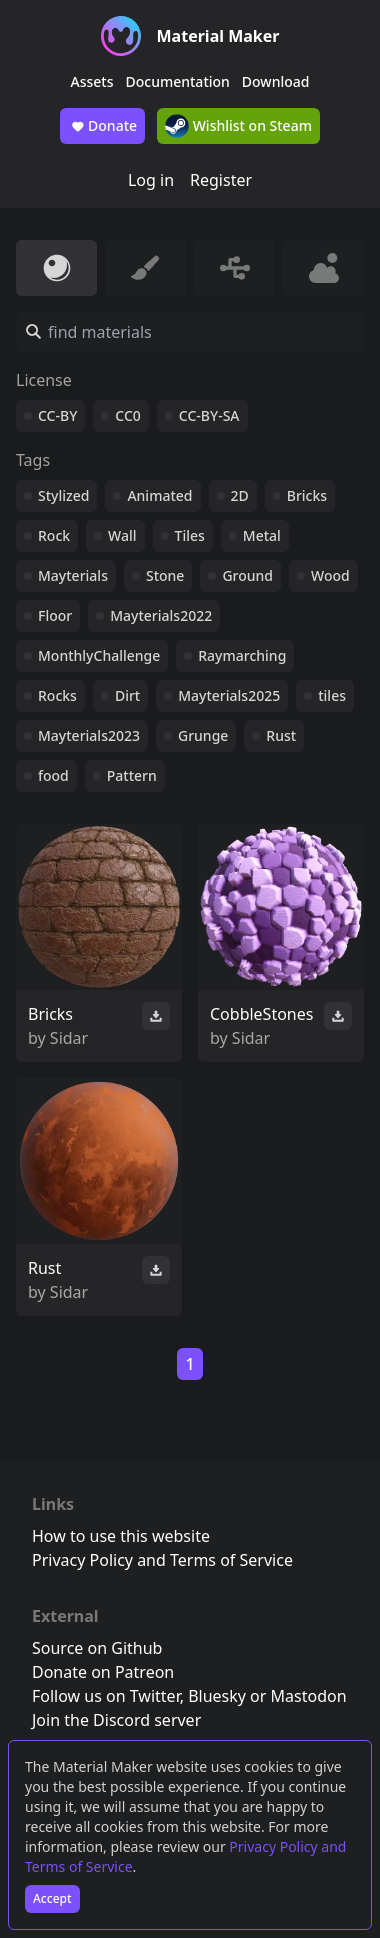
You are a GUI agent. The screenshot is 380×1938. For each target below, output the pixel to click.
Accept (52, 1898)
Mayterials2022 (161, 615)
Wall (122, 535)
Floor (55, 615)
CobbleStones (261, 1014)
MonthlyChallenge (99, 655)
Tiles (190, 535)
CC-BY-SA (209, 415)
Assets (92, 81)
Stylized (63, 495)
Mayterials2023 (89, 735)
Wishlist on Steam (238, 126)
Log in (151, 180)
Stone (165, 575)
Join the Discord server (116, 1720)
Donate (102, 126)
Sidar (69, 1038)
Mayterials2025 (229, 695)
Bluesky (217, 1696)
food (53, 775)
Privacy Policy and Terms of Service (162, 1560)
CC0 (128, 415)
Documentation (178, 81)
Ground (247, 575)
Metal (262, 535)
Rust (281, 735)
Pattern (132, 775)
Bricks (307, 495)
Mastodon (309, 1696)
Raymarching (242, 655)
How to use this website (121, 1536)
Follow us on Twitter (106, 1696)
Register (221, 180)
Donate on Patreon (103, 1672)
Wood (330, 575)
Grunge (203, 735)
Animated (159, 495)
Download (276, 81)
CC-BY (57, 415)
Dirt (127, 695)
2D (240, 495)
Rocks (57, 695)
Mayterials (73, 575)
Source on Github (97, 1648)
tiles (332, 695)
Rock (54, 535)
